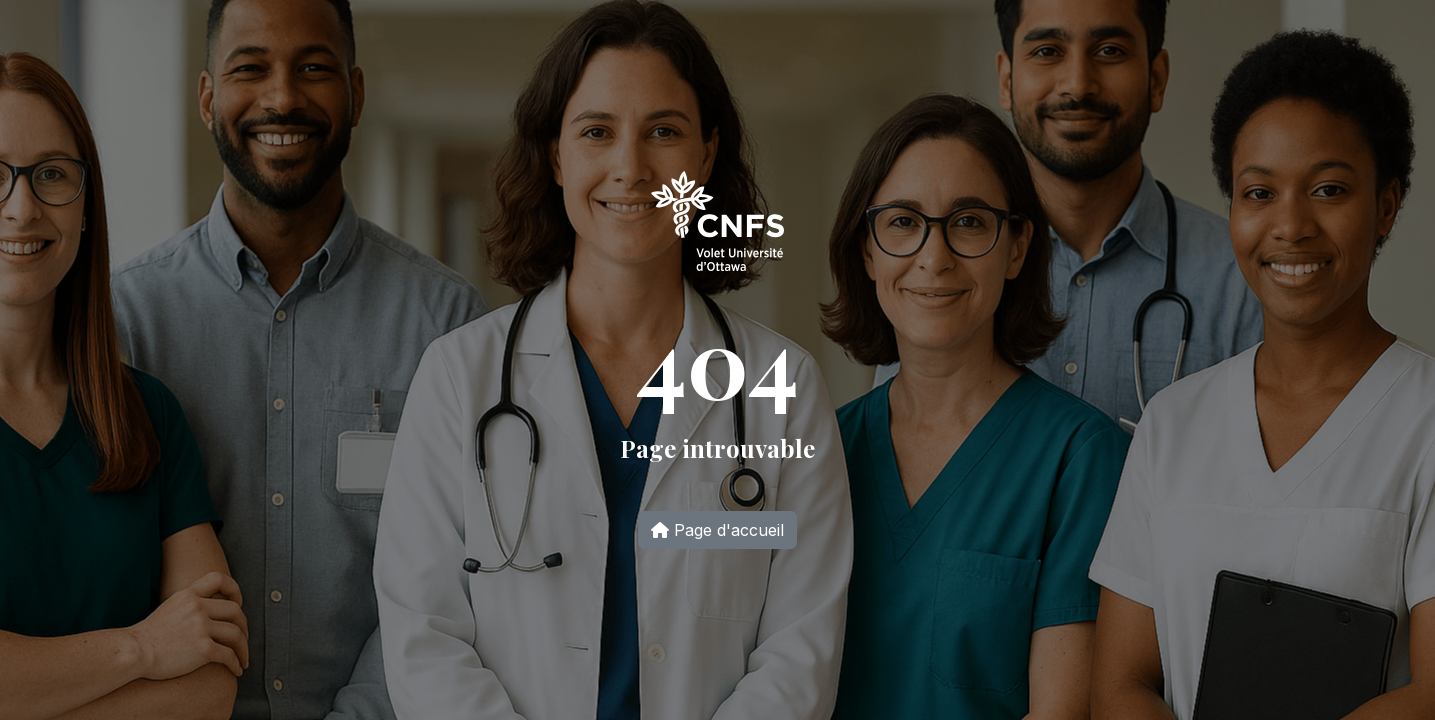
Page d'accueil (717, 530)
